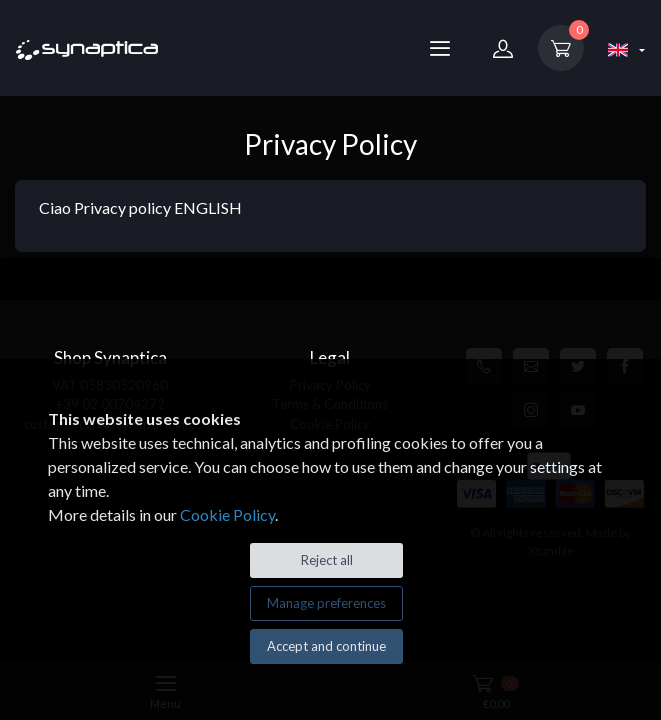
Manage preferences (326, 603)
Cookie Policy (227, 514)
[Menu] (440, 48)
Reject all (327, 560)
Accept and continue (326, 646)
